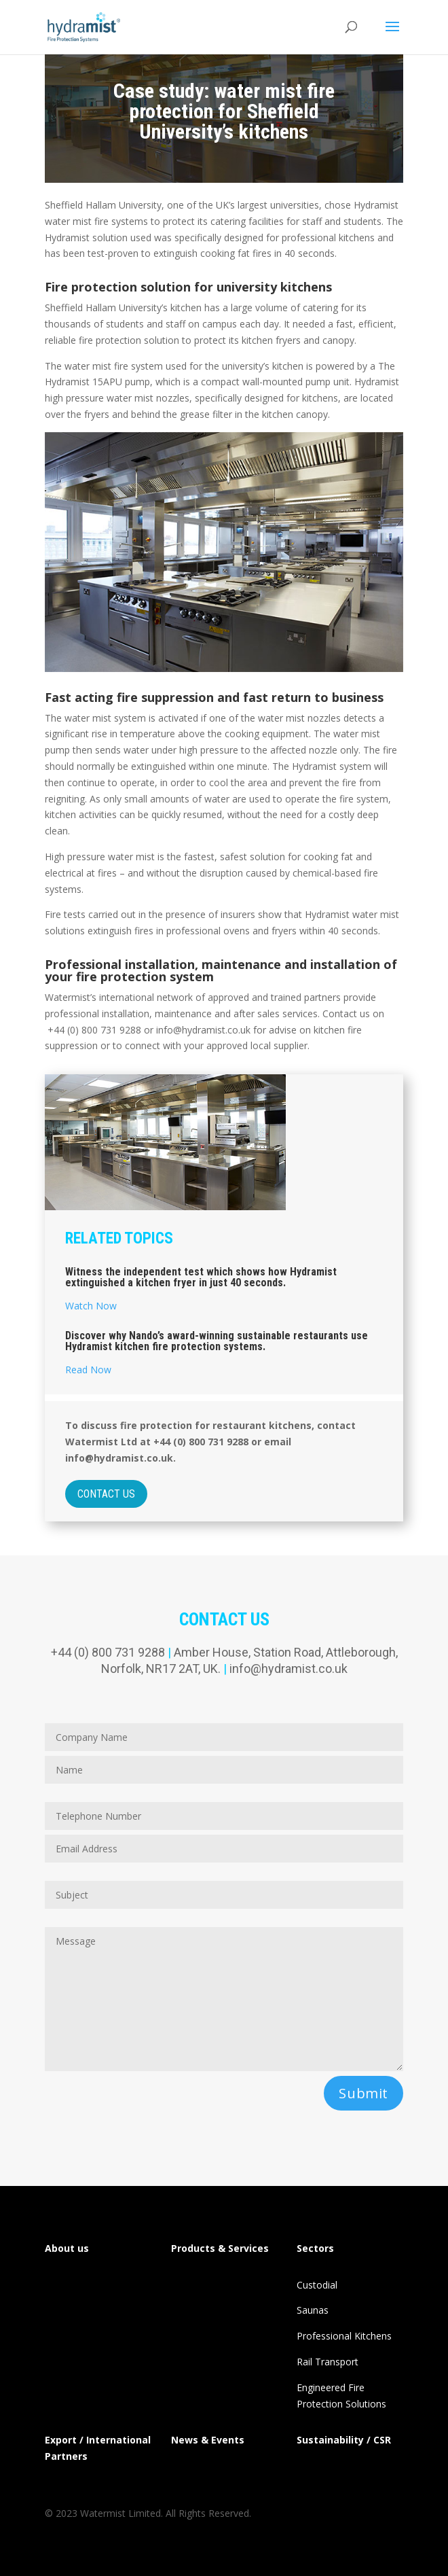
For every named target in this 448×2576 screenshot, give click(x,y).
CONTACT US (106, 1493)
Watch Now (91, 1305)
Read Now (88, 1369)
